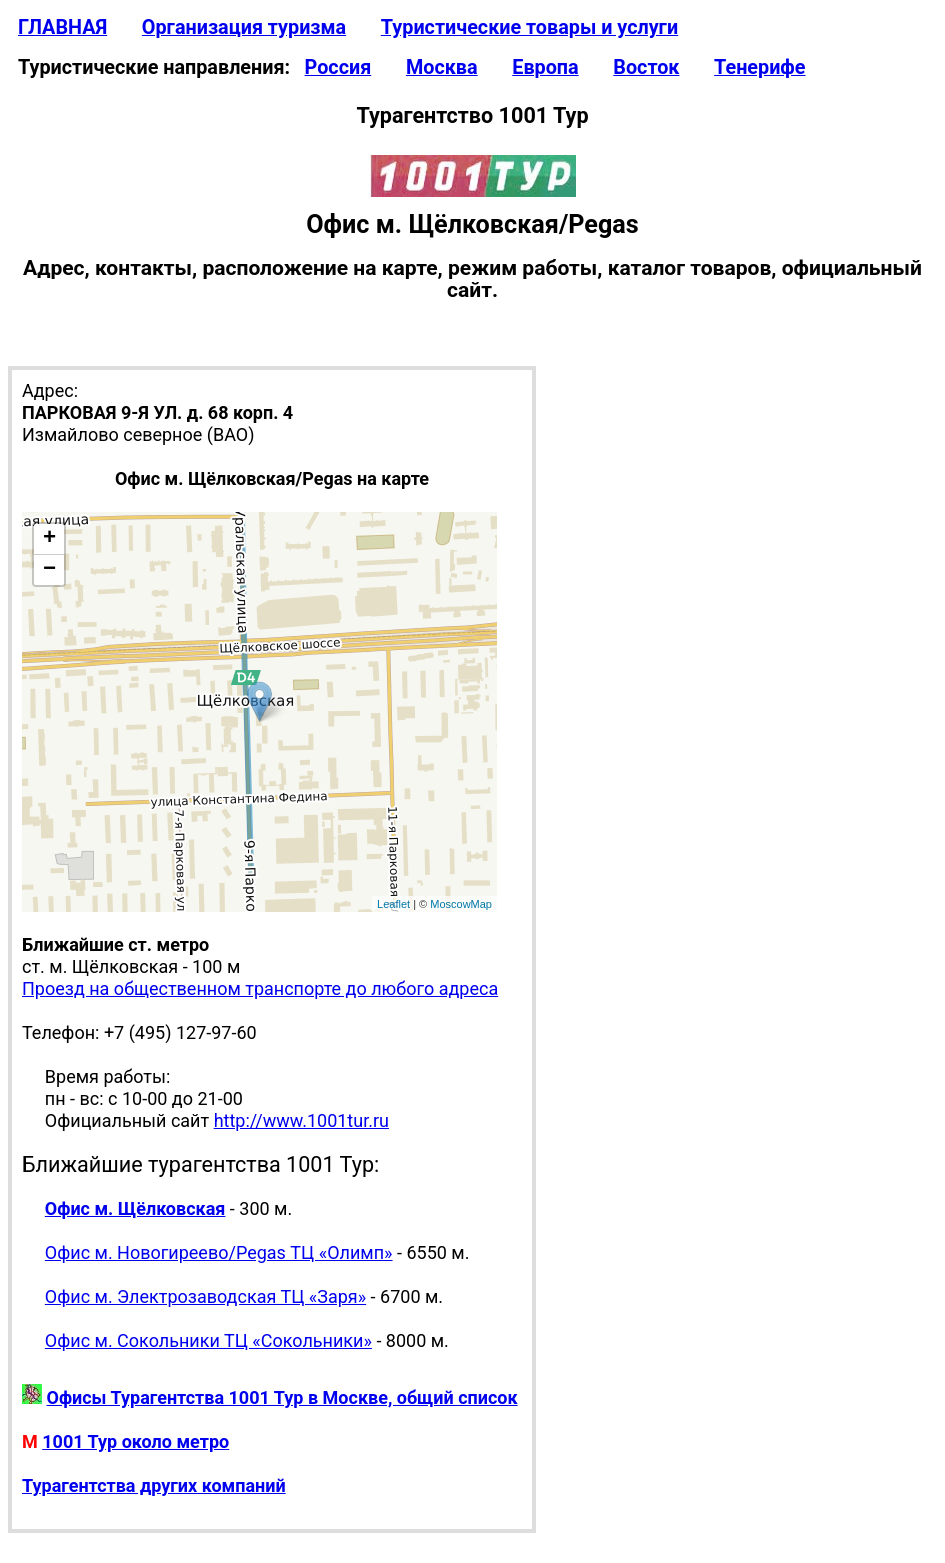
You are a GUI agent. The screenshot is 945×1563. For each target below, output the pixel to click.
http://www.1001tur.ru (301, 1120)
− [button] (49, 570)
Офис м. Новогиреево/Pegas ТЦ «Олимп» (219, 1252)
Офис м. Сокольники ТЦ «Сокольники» (208, 1340)
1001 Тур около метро (135, 1441)
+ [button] (49, 539)
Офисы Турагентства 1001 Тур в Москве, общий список (281, 1397)
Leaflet (393, 904)
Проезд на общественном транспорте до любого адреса (260, 988)
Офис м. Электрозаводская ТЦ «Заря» (205, 1296)
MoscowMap (461, 904)
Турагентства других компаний (154, 1485)
